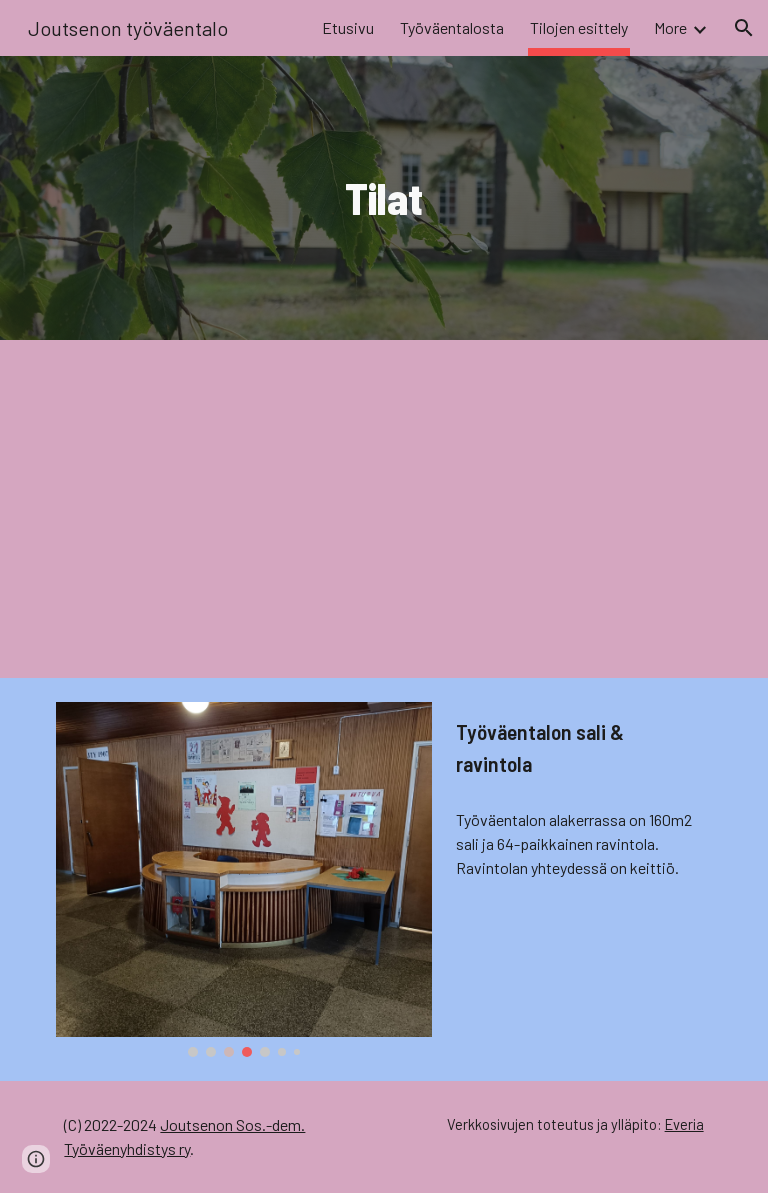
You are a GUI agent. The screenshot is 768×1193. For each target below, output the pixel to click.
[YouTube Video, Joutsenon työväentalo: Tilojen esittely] (383, 509)
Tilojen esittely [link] (579, 27)
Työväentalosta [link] (452, 27)
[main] (383, 198)
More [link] (670, 27)
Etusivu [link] (348, 27)
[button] (744, 28)
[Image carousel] (243, 879)
